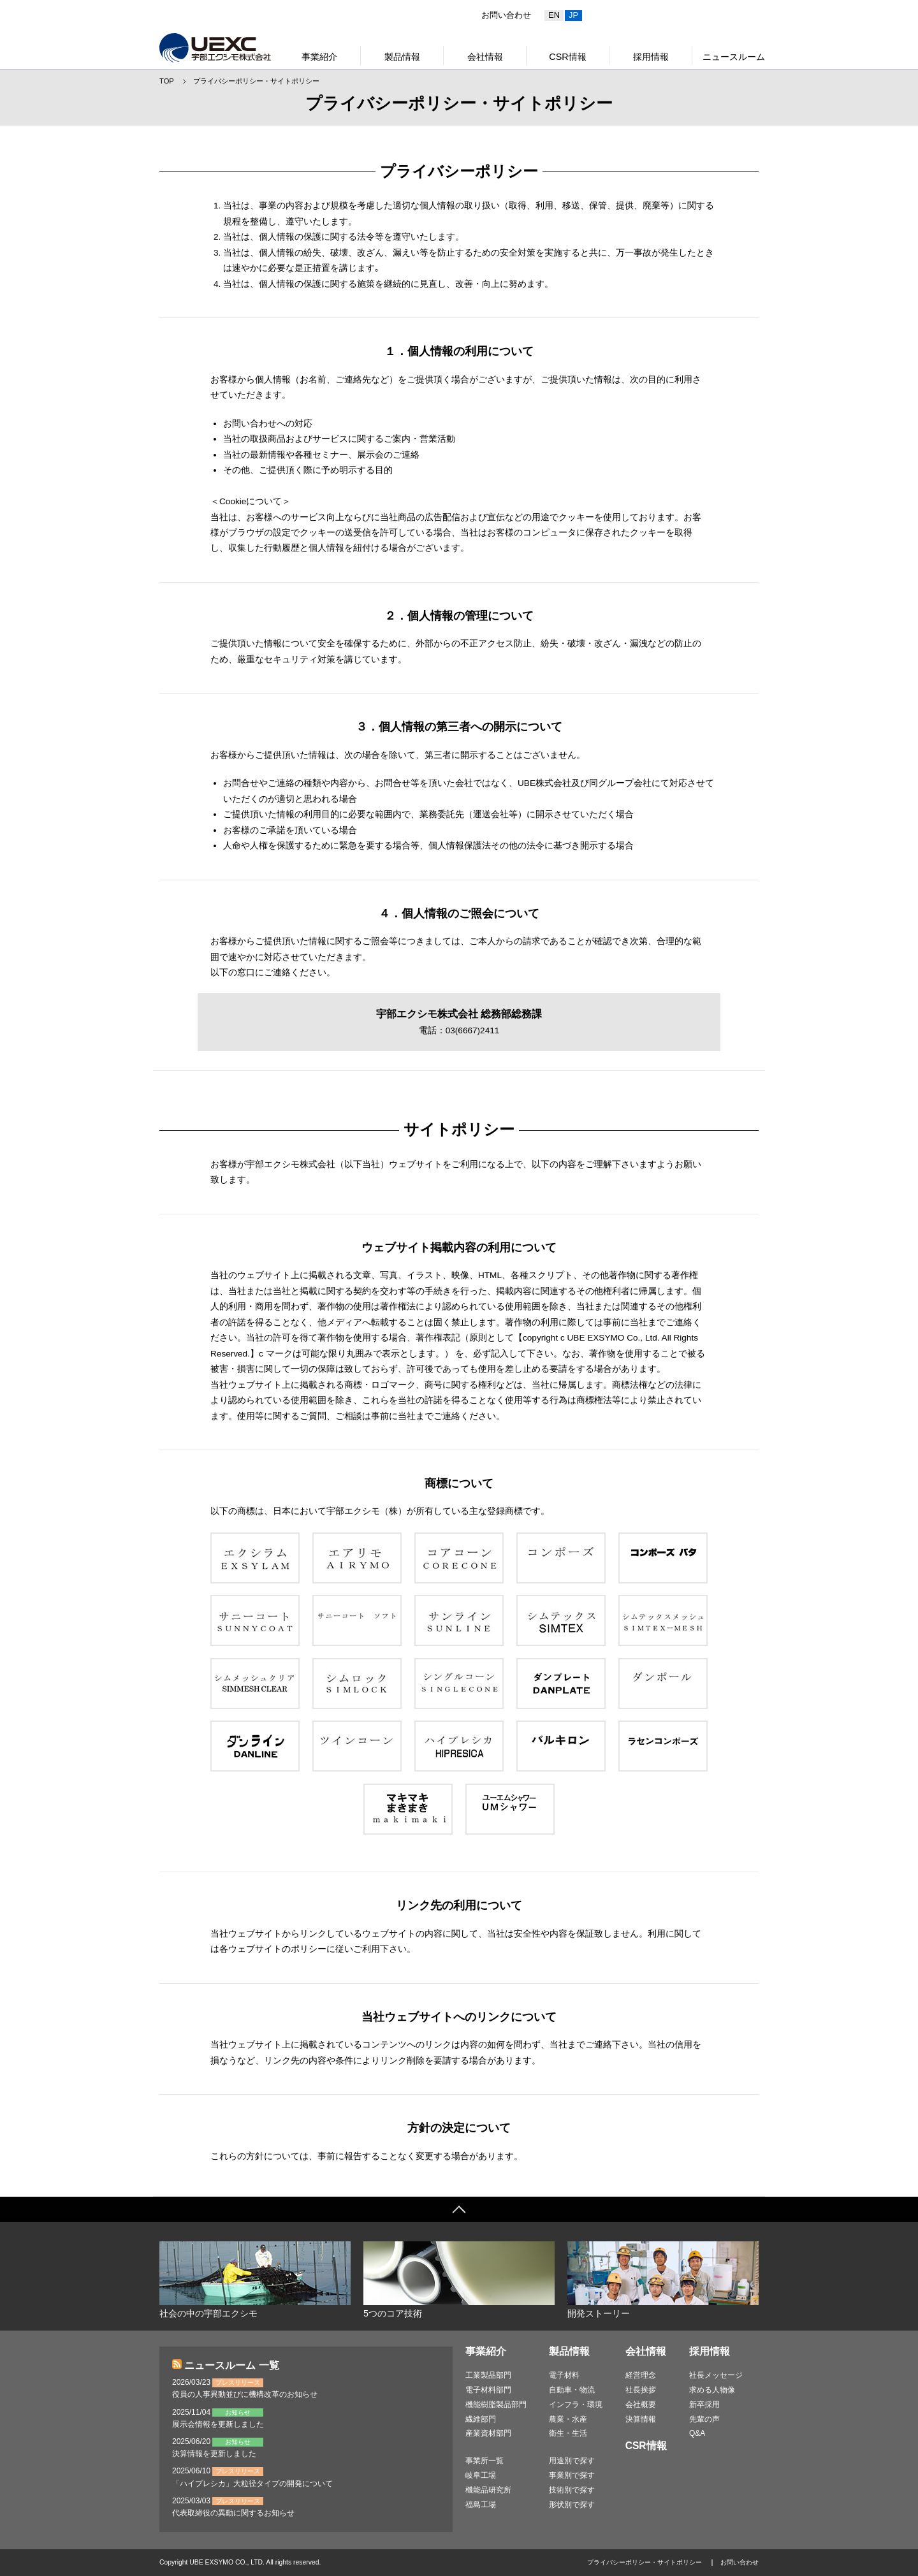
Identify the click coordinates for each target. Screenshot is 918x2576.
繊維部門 (480, 2419)
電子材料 (564, 2375)
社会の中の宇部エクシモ (255, 2279)
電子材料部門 (488, 2389)
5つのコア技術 (459, 2279)
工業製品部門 (488, 2375)
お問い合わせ (506, 15)
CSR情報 (567, 57)
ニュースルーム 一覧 (231, 2365)
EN (554, 15)
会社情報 (485, 57)
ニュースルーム (734, 57)
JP (573, 15)
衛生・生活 (568, 2433)
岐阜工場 (480, 2475)
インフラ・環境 (575, 2404)
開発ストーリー (663, 2279)
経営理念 (640, 2375)
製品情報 (402, 57)
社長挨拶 (640, 2389)
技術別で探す (572, 2489)
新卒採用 (704, 2404)
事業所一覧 (484, 2460)
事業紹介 (319, 57)
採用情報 (651, 57)
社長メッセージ (716, 2375)
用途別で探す (572, 2460)
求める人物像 (712, 2389)
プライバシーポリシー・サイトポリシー (256, 81)
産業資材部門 (488, 2433)
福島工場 (480, 2504)
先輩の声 (704, 2419)
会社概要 (640, 2404)
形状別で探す (572, 2504)
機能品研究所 (488, 2489)
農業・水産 (568, 2419)
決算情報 (640, 2419)
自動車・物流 (572, 2389)
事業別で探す (572, 2475)
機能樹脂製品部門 (496, 2404)
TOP (166, 81)
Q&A (697, 2433)
